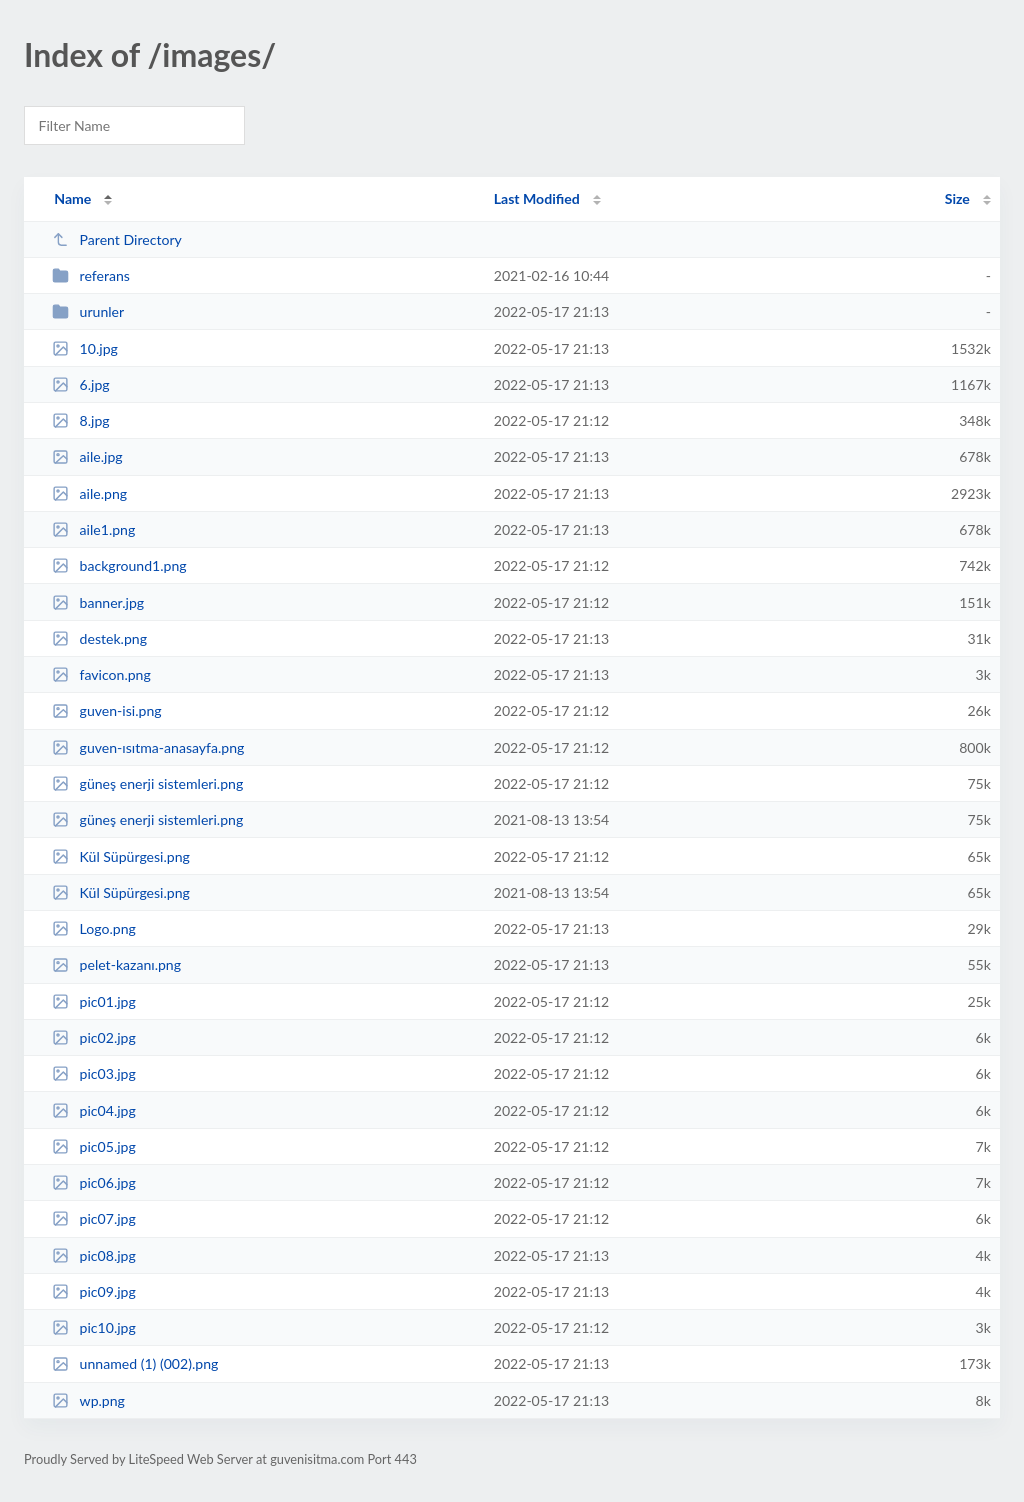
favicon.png (101, 674)
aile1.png (93, 529)
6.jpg (81, 384)
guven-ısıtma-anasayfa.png (148, 747)
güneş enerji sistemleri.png (147, 783)
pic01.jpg (94, 1001)
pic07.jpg (94, 1218)
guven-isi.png (106, 710)
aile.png (89, 493)
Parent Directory (117, 239)
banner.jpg (98, 602)
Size (957, 198)
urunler (88, 311)
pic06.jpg (94, 1182)
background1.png (119, 565)
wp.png (88, 1400)
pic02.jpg (94, 1037)
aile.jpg (87, 456)
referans (91, 275)
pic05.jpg (94, 1146)
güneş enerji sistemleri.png (147, 819)
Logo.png (94, 928)
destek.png (99, 638)
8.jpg (81, 420)
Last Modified (537, 198)
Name (72, 198)
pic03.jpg (94, 1073)
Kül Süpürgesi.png (121, 892)
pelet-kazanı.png (116, 964)
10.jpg (85, 348)
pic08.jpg (94, 1255)
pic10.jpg (94, 1327)
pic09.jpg (94, 1291)
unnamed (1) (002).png (135, 1363)
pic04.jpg (94, 1110)
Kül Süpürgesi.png (121, 856)
